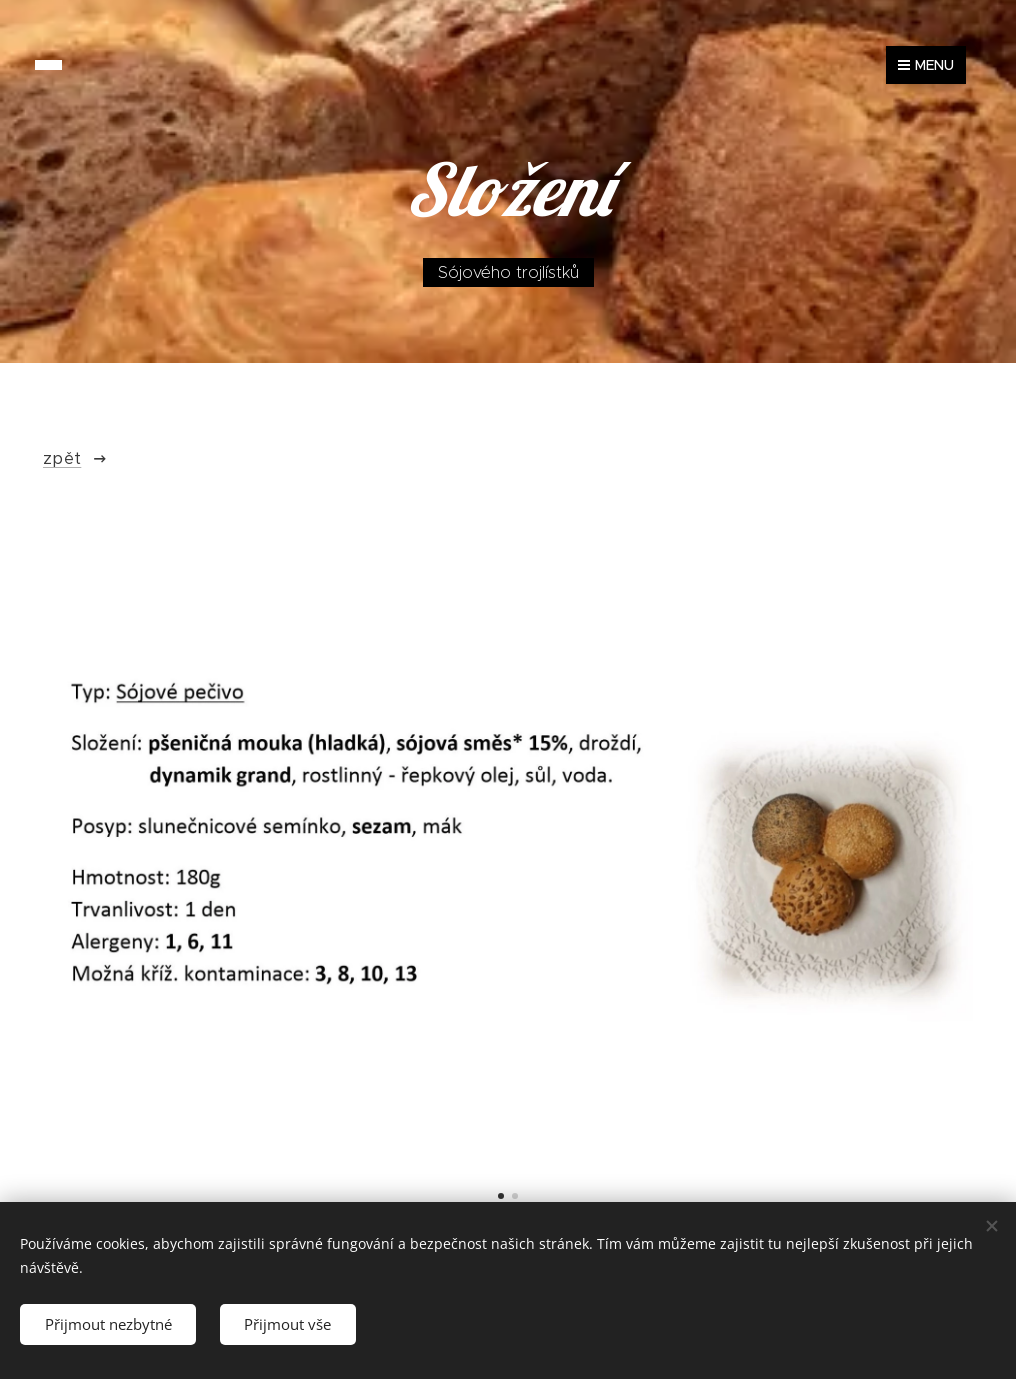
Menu (926, 65)
